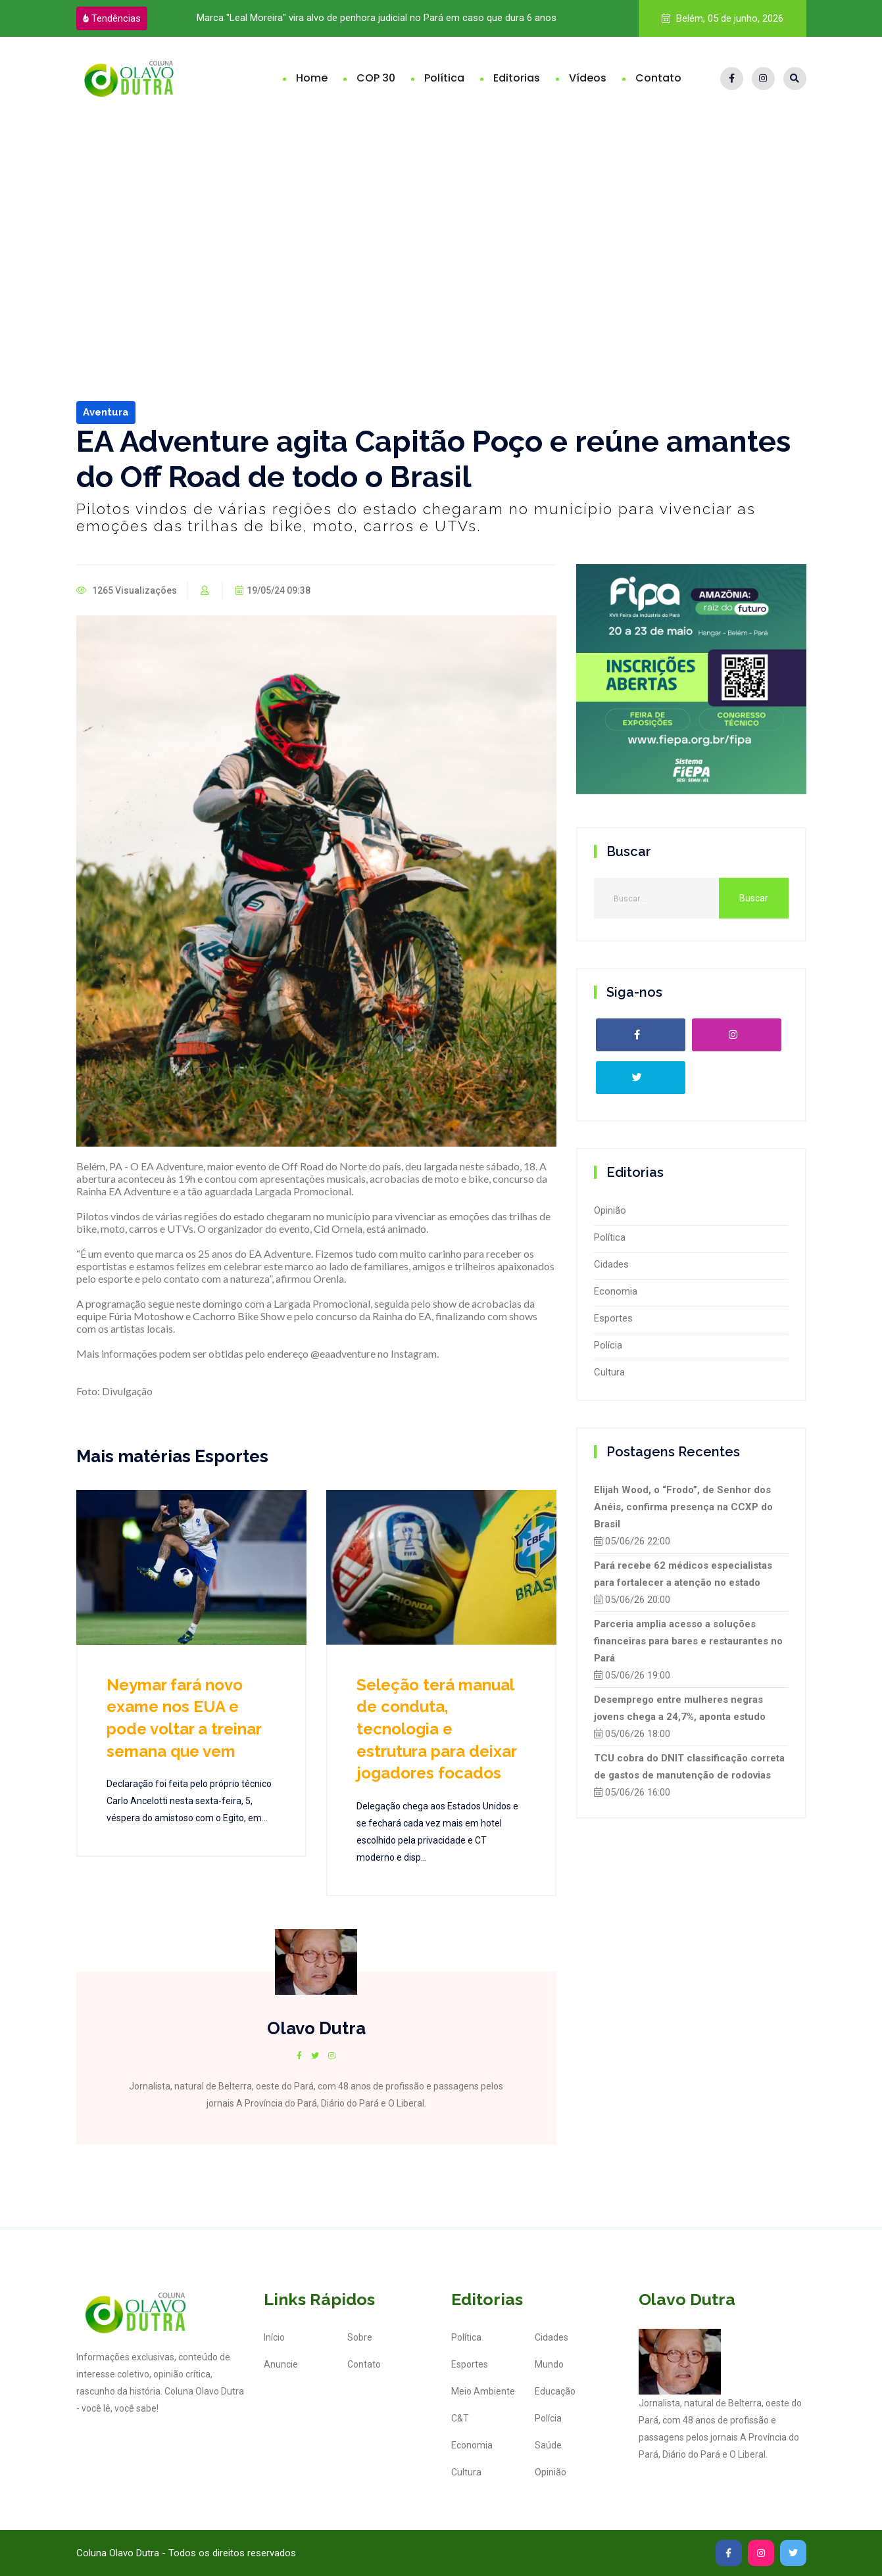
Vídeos (587, 77)
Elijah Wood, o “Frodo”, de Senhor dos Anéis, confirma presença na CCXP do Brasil (683, 1507)
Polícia (608, 1345)
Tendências (112, 18)
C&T (460, 2418)
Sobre (359, 2337)
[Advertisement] (441, 218)
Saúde (548, 2445)
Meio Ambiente (483, 2391)
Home (312, 77)
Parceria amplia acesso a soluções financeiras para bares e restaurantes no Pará (688, 1641)
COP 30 (375, 77)
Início (274, 2337)
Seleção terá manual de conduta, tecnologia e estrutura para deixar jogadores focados (436, 1728)
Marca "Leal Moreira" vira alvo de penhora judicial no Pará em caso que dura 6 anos (376, 18)
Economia (615, 1291)
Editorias (516, 77)
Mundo (549, 2364)
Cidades (611, 1264)
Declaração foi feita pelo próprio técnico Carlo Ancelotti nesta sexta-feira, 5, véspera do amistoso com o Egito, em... (189, 1800)
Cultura (609, 1372)
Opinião (610, 1210)
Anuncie (281, 2364)
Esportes (613, 1318)
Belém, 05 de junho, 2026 (722, 18)
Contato (658, 77)
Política (444, 77)
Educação (555, 2391)
